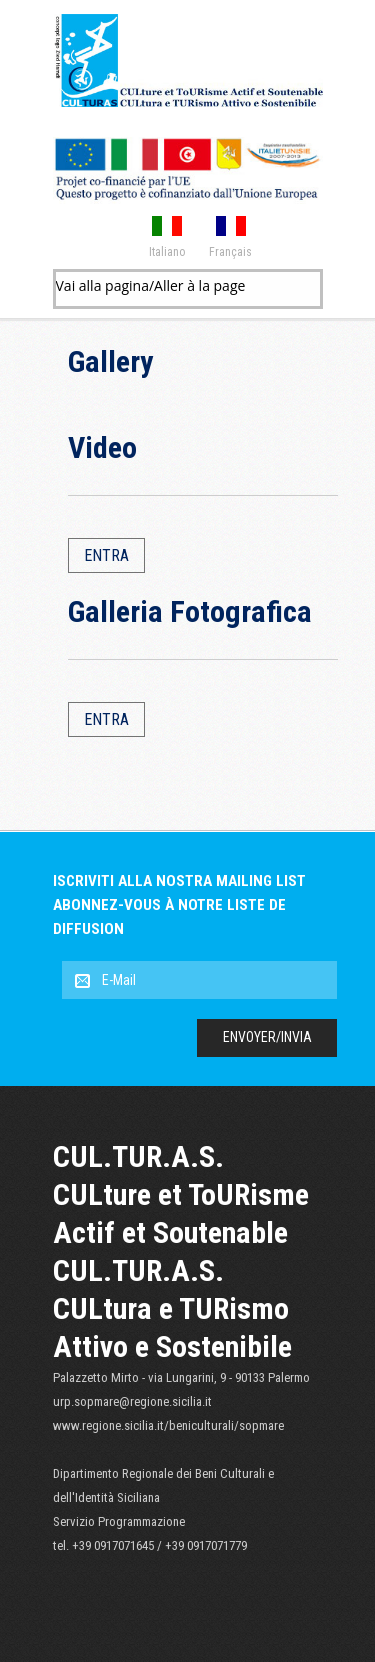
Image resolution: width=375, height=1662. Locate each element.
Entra (106, 555)
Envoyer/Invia (267, 1037)
